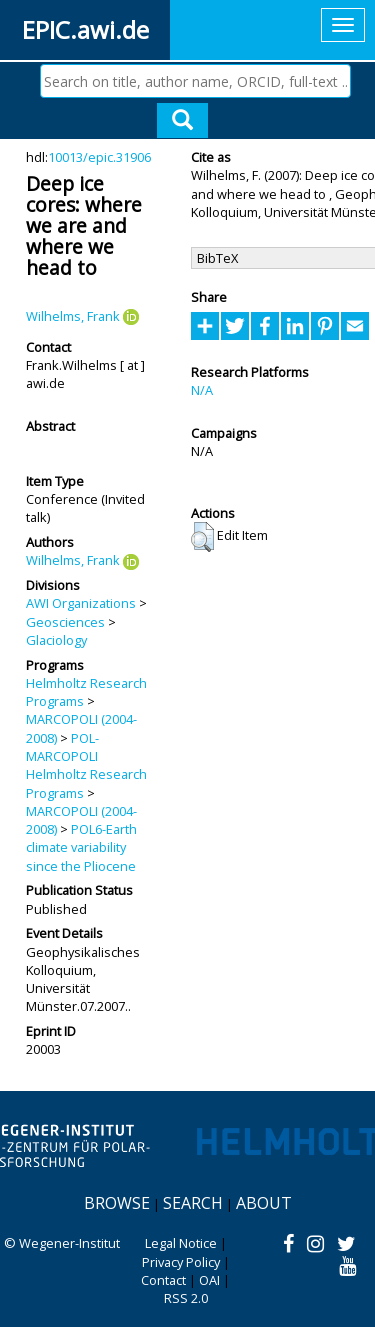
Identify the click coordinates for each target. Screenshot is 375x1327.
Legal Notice (181, 1243)
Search (193, 1203)
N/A (202, 390)
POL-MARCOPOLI (62, 747)
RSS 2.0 (186, 1298)
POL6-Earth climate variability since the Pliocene (81, 847)
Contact (163, 1280)
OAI (209, 1280)
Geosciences (65, 622)
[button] (202, 537)
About (264, 1203)
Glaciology (56, 640)
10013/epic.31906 (99, 157)
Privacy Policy (181, 1262)
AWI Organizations (81, 603)
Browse (117, 1203)
